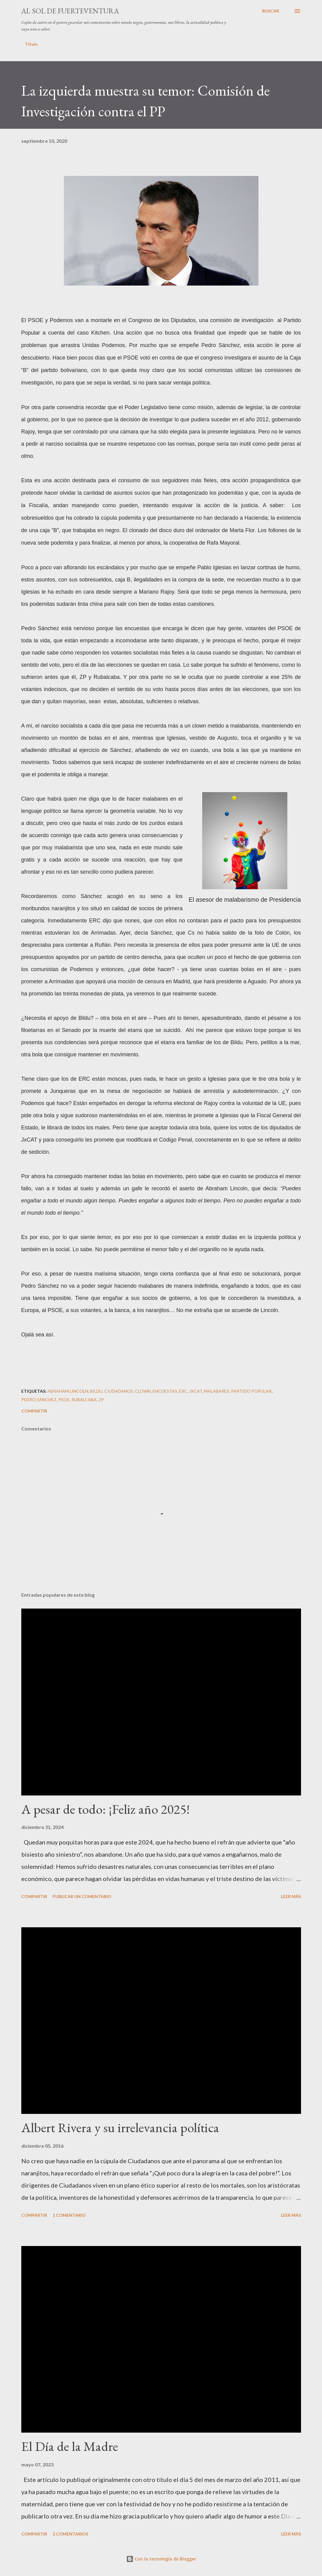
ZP (101, 1399)
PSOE (64, 1399)
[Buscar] (270, 11)
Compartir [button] (34, 1410)
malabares (216, 1391)
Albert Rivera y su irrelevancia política (120, 2127)
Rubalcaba (84, 1399)
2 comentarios (70, 2533)
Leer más (291, 1896)
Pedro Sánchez (39, 1399)
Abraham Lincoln (67, 1391)
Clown (143, 1391)
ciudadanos (118, 1391)
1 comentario (69, 2215)
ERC (183, 1391)
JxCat (195, 1391)
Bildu (96, 1391)
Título (31, 44)
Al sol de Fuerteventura (70, 11)
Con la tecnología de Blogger (161, 2559)
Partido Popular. (251, 1391)
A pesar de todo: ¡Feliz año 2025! (105, 1809)
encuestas (165, 1391)
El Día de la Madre (69, 2446)
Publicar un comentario (82, 1896)
